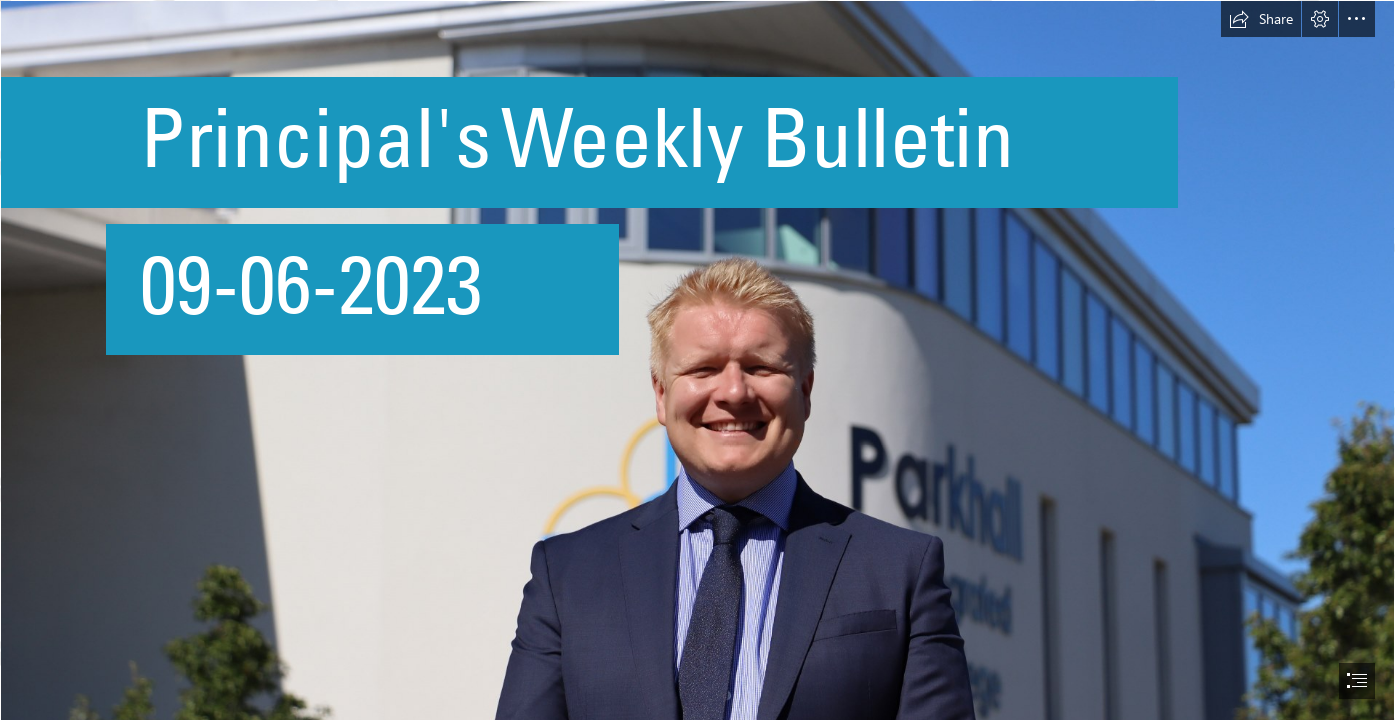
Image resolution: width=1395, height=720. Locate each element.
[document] (697, 360)
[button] (1261, 19)
